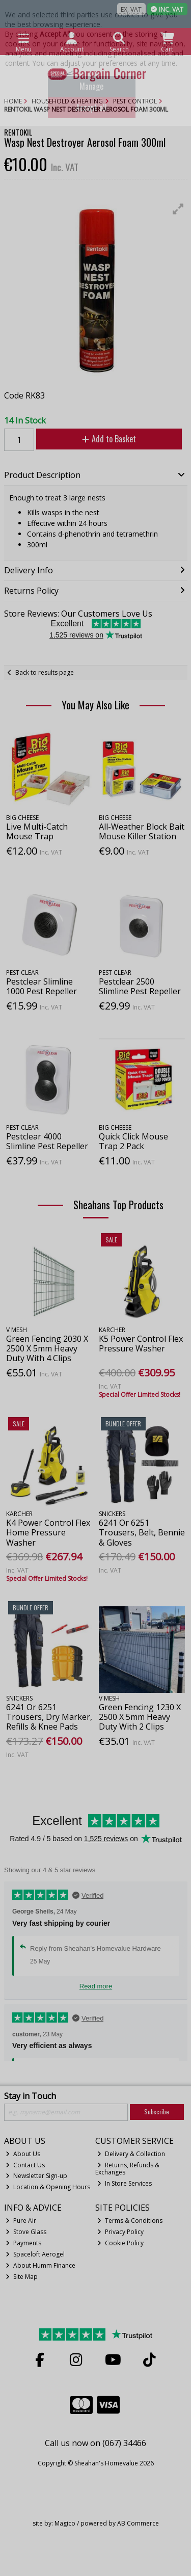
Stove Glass (26, 2231)
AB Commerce (138, 2523)
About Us (23, 2153)
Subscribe (156, 2111)
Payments (23, 2243)
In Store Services (124, 2183)
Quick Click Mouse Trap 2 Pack (133, 1141)
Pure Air (21, 2220)
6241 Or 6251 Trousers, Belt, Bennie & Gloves (142, 1532)
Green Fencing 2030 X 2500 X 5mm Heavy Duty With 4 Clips (47, 1348)
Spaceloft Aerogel (35, 2254)
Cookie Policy (120, 2243)
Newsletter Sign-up (36, 2175)
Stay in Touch (30, 2096)
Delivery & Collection (131, 2153)
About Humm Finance (40, 2265)
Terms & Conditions (129, 2220)
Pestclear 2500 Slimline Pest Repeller (140, 986)
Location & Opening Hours (48, 2187)
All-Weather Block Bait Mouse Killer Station (141, 831)
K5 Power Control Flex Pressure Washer (141, 1343)
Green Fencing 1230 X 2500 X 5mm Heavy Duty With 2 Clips (140, 1717)
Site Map (22, 2276)
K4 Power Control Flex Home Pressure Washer (48, 1532)
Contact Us (25, 2165)
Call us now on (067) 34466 (95, 2443)
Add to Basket (109, 439)
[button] (178, 209)
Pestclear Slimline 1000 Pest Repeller (41, 986)
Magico (64, 2523)
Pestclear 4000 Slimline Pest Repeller (47, 1141)
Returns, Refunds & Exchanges (127, 2168)
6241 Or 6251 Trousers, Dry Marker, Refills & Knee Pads (49, 1717)
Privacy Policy (120, 2231)
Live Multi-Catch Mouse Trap (37, 831)
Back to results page (44, 672)
